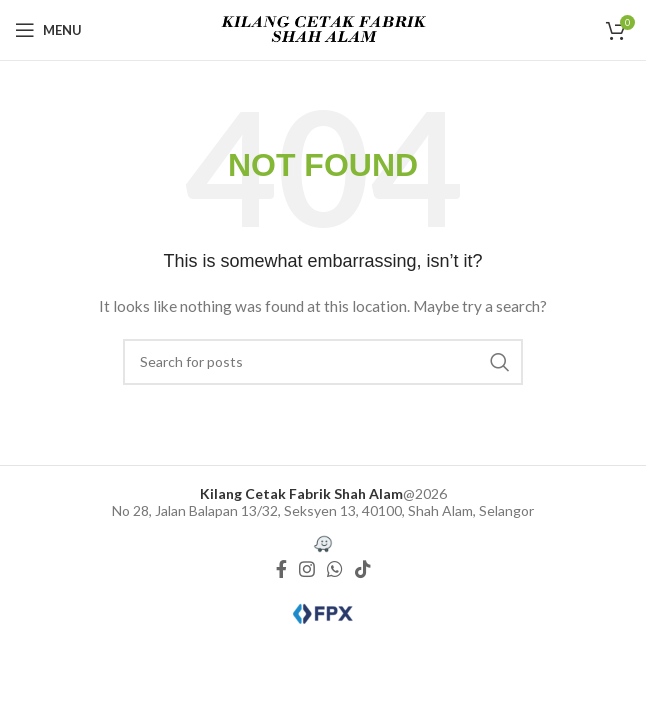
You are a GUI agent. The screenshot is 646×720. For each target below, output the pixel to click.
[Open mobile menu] (48, 30)
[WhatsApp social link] (335, 569)
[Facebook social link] (281, 569)
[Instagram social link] (307, 569)
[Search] (323, 362)
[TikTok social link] (363, 569)
